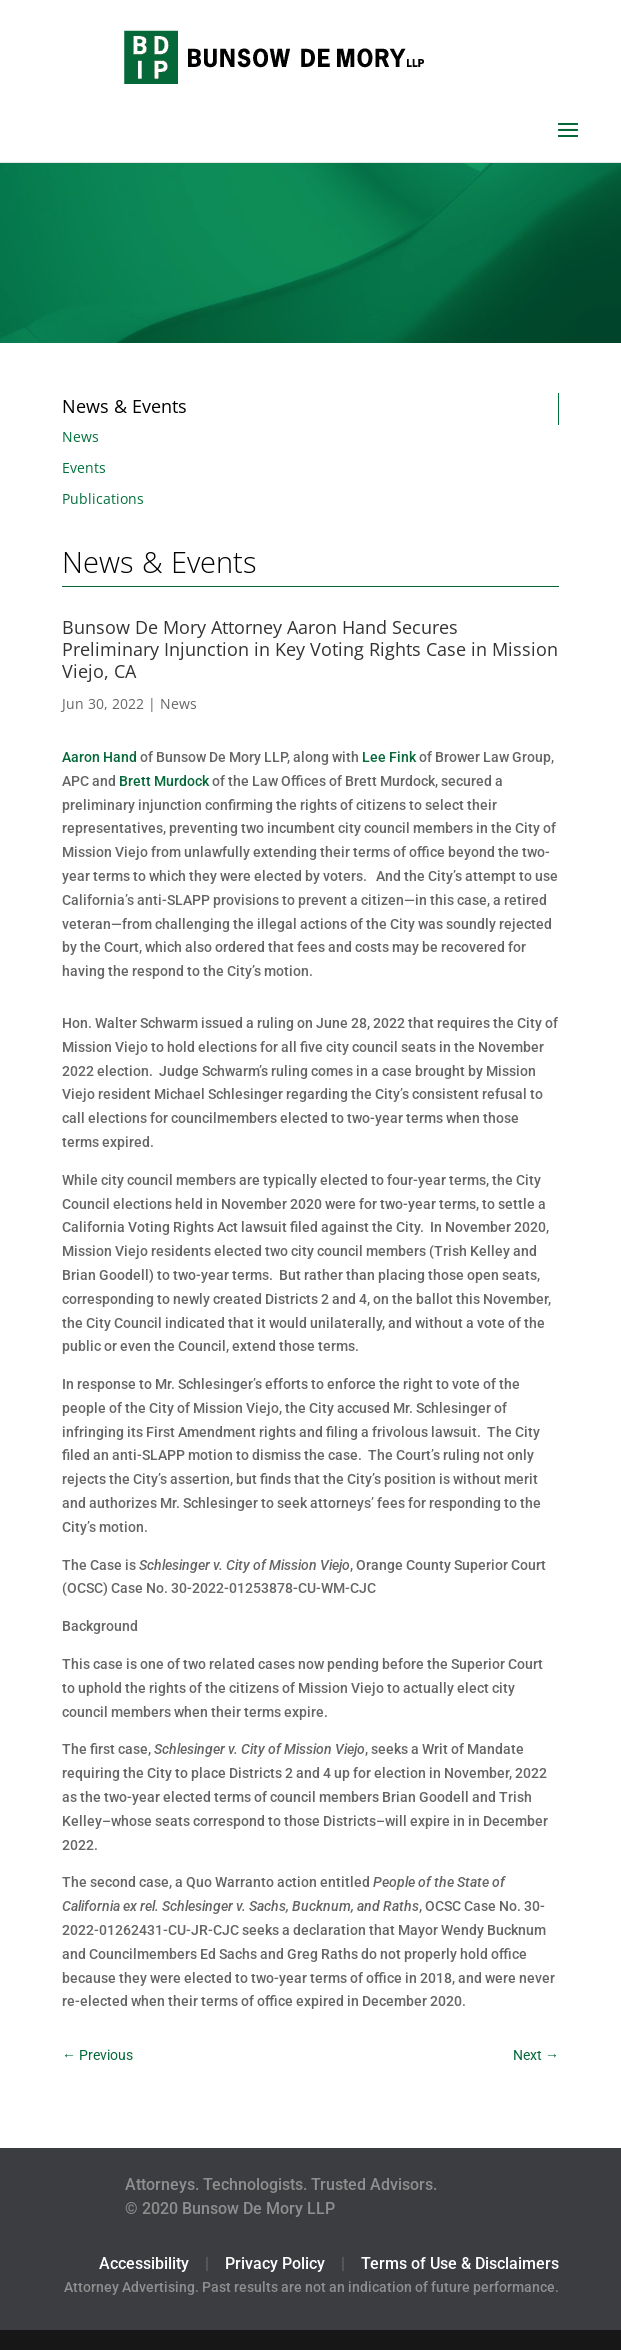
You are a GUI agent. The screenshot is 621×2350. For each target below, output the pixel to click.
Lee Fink (389, 757)
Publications (103, 498)
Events (84, 467)
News (80, 436)
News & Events (124, 406)
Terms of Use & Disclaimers (460, 2263)
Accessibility (144, 2263)
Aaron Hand (99, 757)
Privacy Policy (275, 2263)
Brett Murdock (164, 781)
